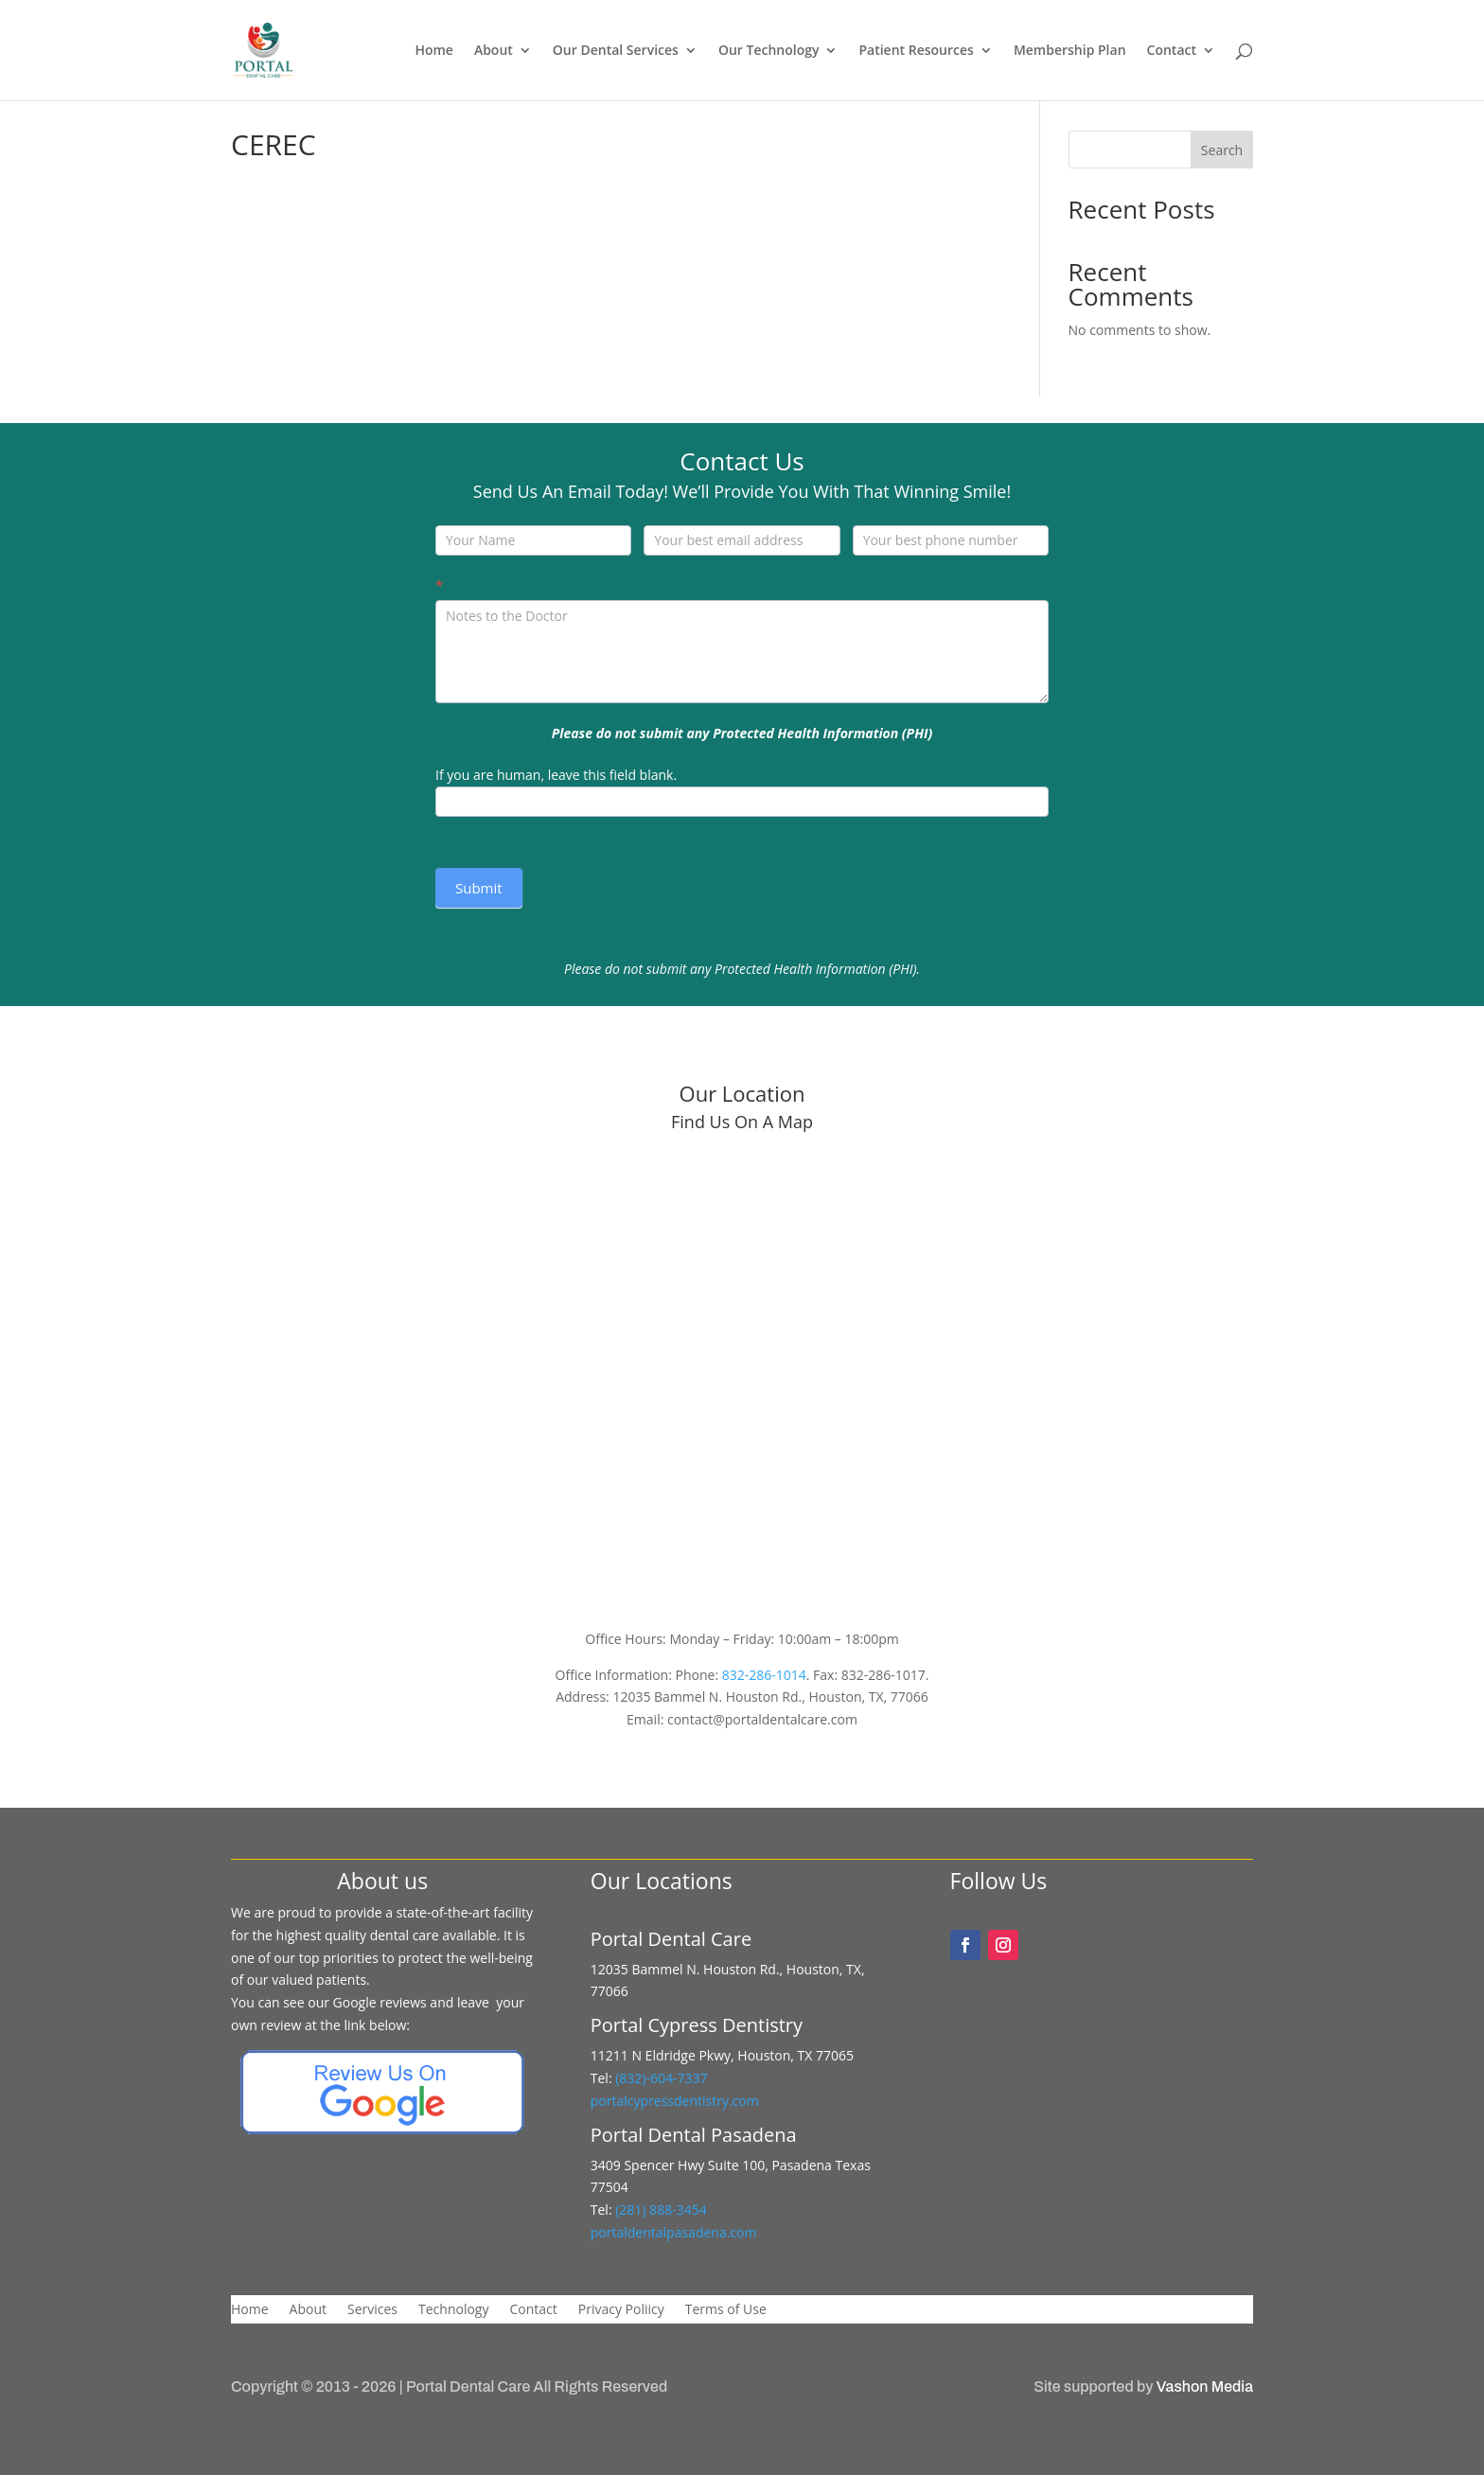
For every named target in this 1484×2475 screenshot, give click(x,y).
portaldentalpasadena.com (674, 2232)
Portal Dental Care (468, 2386)
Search (1222, 150)
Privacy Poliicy (621, 2310)
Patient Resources (915, 51)
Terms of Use (726, 2310)
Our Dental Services (616, 51)
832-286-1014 (764, 1675)
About (493, 51)
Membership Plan (1070, 51)
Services (372, 2310)
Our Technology (769, 51)
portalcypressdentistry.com (675, 2101)
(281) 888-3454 (659, 2210)
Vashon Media (1205, 2386)
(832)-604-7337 (663, 2078)
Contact (1171, 51)
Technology (453, 2310)
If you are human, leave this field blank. (556, 775)
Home (434, 51)
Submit (479, 887)
